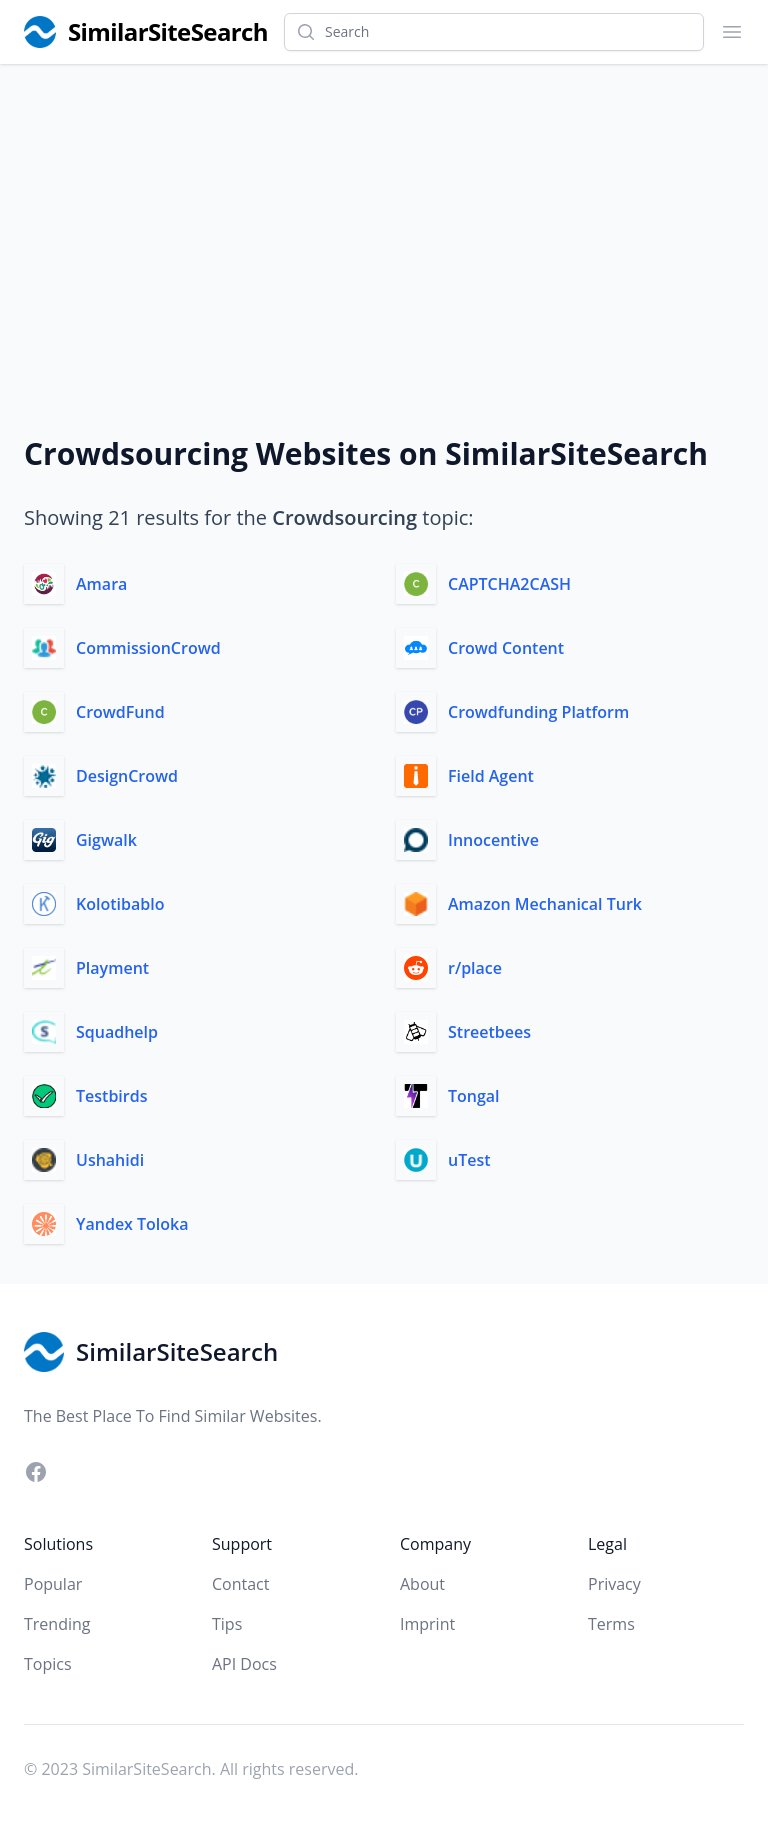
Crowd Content (506, 648)
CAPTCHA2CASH (509, 584)
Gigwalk (106, 840)
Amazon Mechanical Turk (545, 904)
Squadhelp (117, 1032)
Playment (112, 968)
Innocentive (493, 840)
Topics (48, 1664)
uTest (469, 1160)
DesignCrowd (127, 776)
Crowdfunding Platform (538, 712)
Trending (57, 1624)
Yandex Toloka (132, 1224)
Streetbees (489, 1032)
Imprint (427, 1624)
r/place (475, 968)
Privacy (614, 1584)
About (422, 1584)
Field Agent (491, 776)
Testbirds (111, 1096)
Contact (240, 1584)
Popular (53, 1584)
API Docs (244, 1664)
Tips (227, 1624)
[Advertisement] (384, 214)
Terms (611, 1624)
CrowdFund (120, 712)
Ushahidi (110, 1160)
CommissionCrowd (148, 648)
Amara (101, 584)
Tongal (474, 1096)
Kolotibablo (120, 904)
